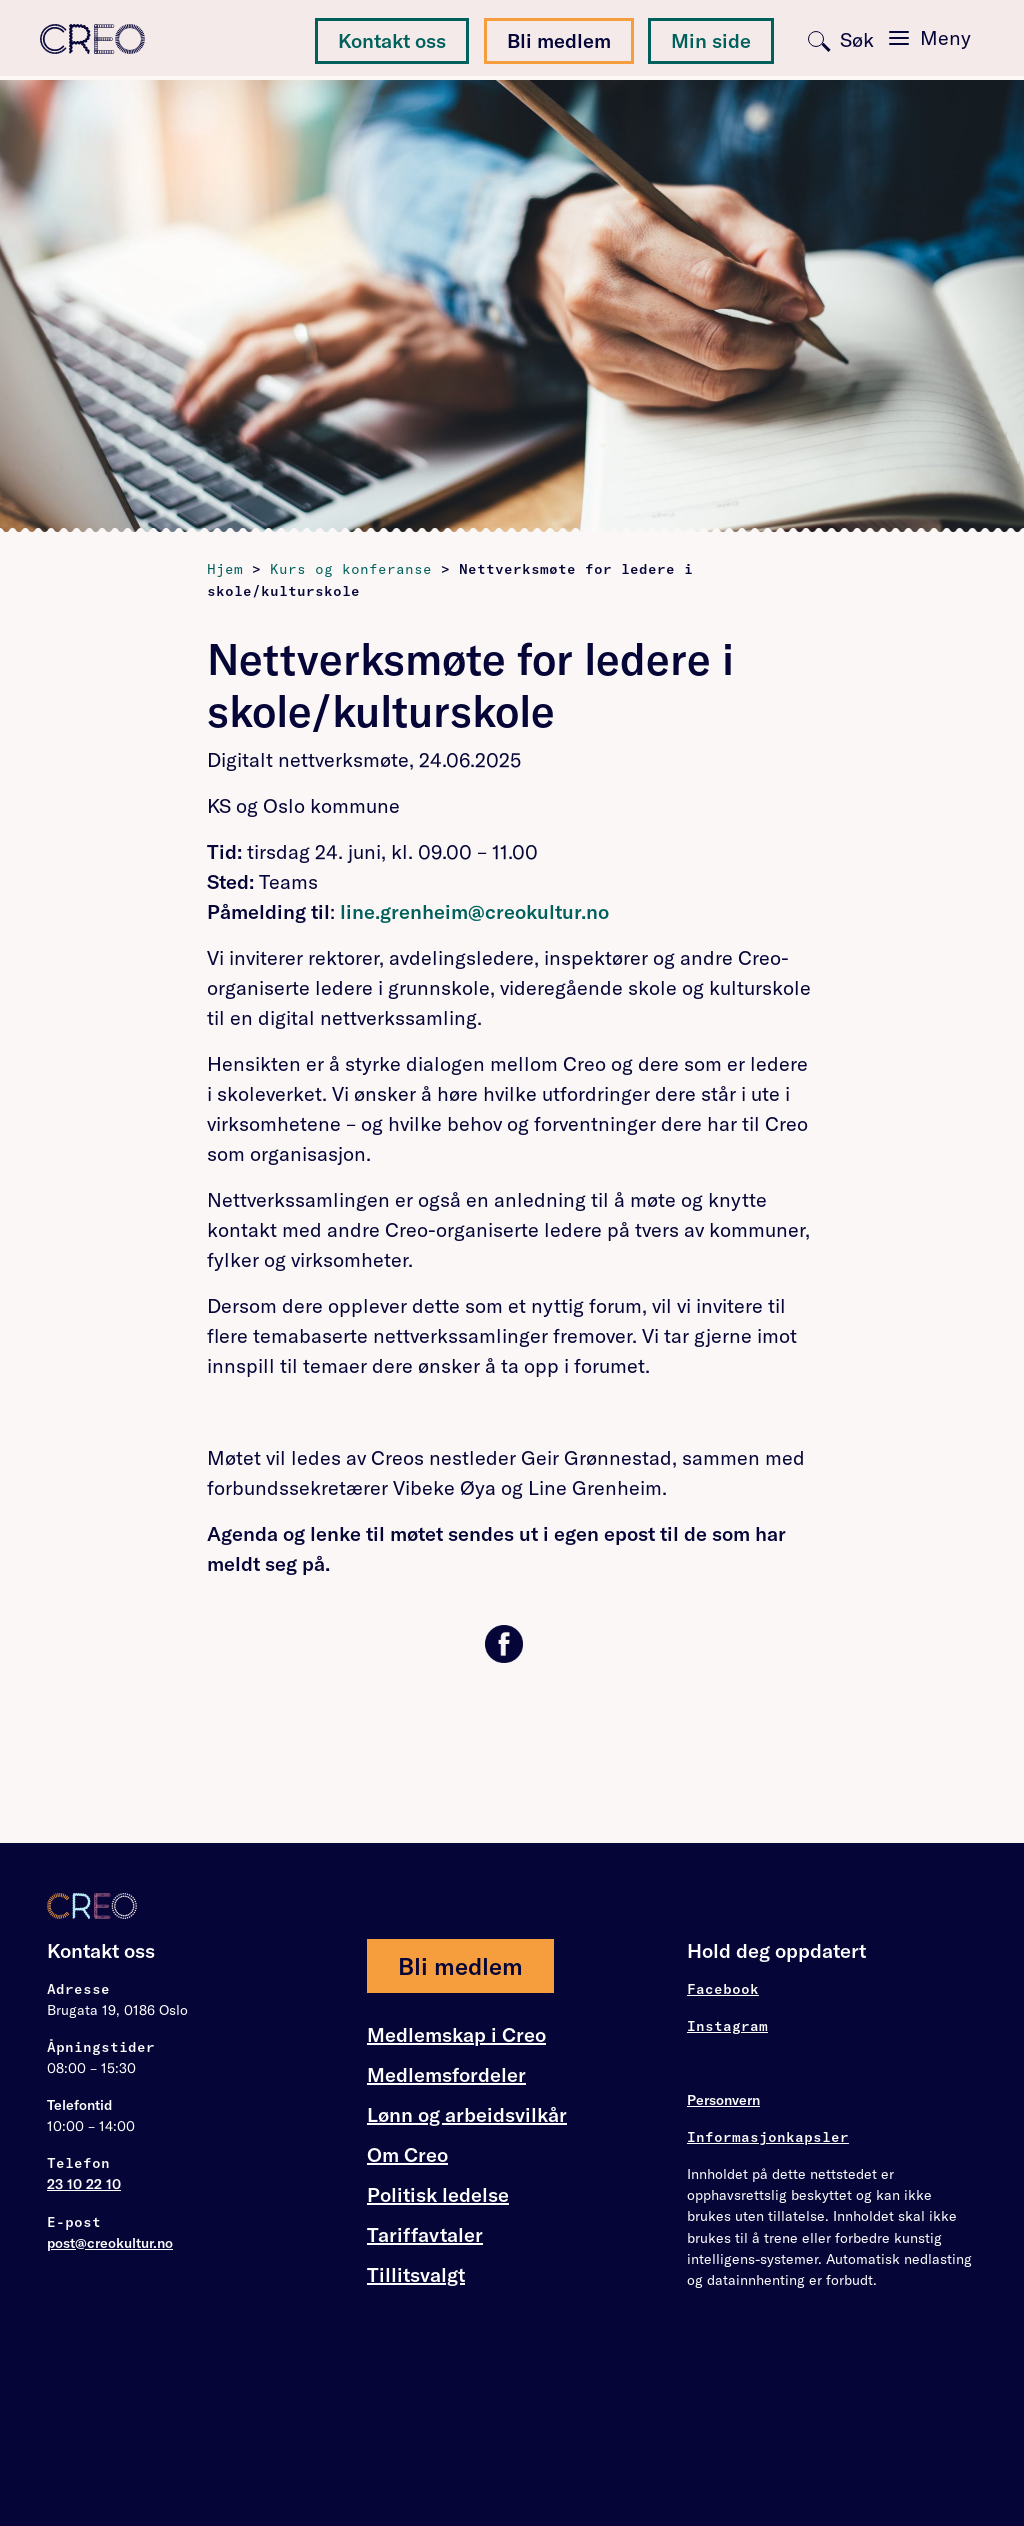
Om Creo (407, 2155)
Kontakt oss (392, 40)
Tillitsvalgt (416, 2274)
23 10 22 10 (84, 2184)
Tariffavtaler (425, 2235)
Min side (711, 40)
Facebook (723, 1989)
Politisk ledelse (438, 2194)
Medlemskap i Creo (456, 2035)
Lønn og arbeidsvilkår (467, 2115)
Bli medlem (559, 40)
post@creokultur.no (110, 2243)
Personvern (723, 2100)
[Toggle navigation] (930, 38)
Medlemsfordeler (446, 2075)
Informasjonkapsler (768, 2137)
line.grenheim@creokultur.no (474, 911)
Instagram (727, 2026)
